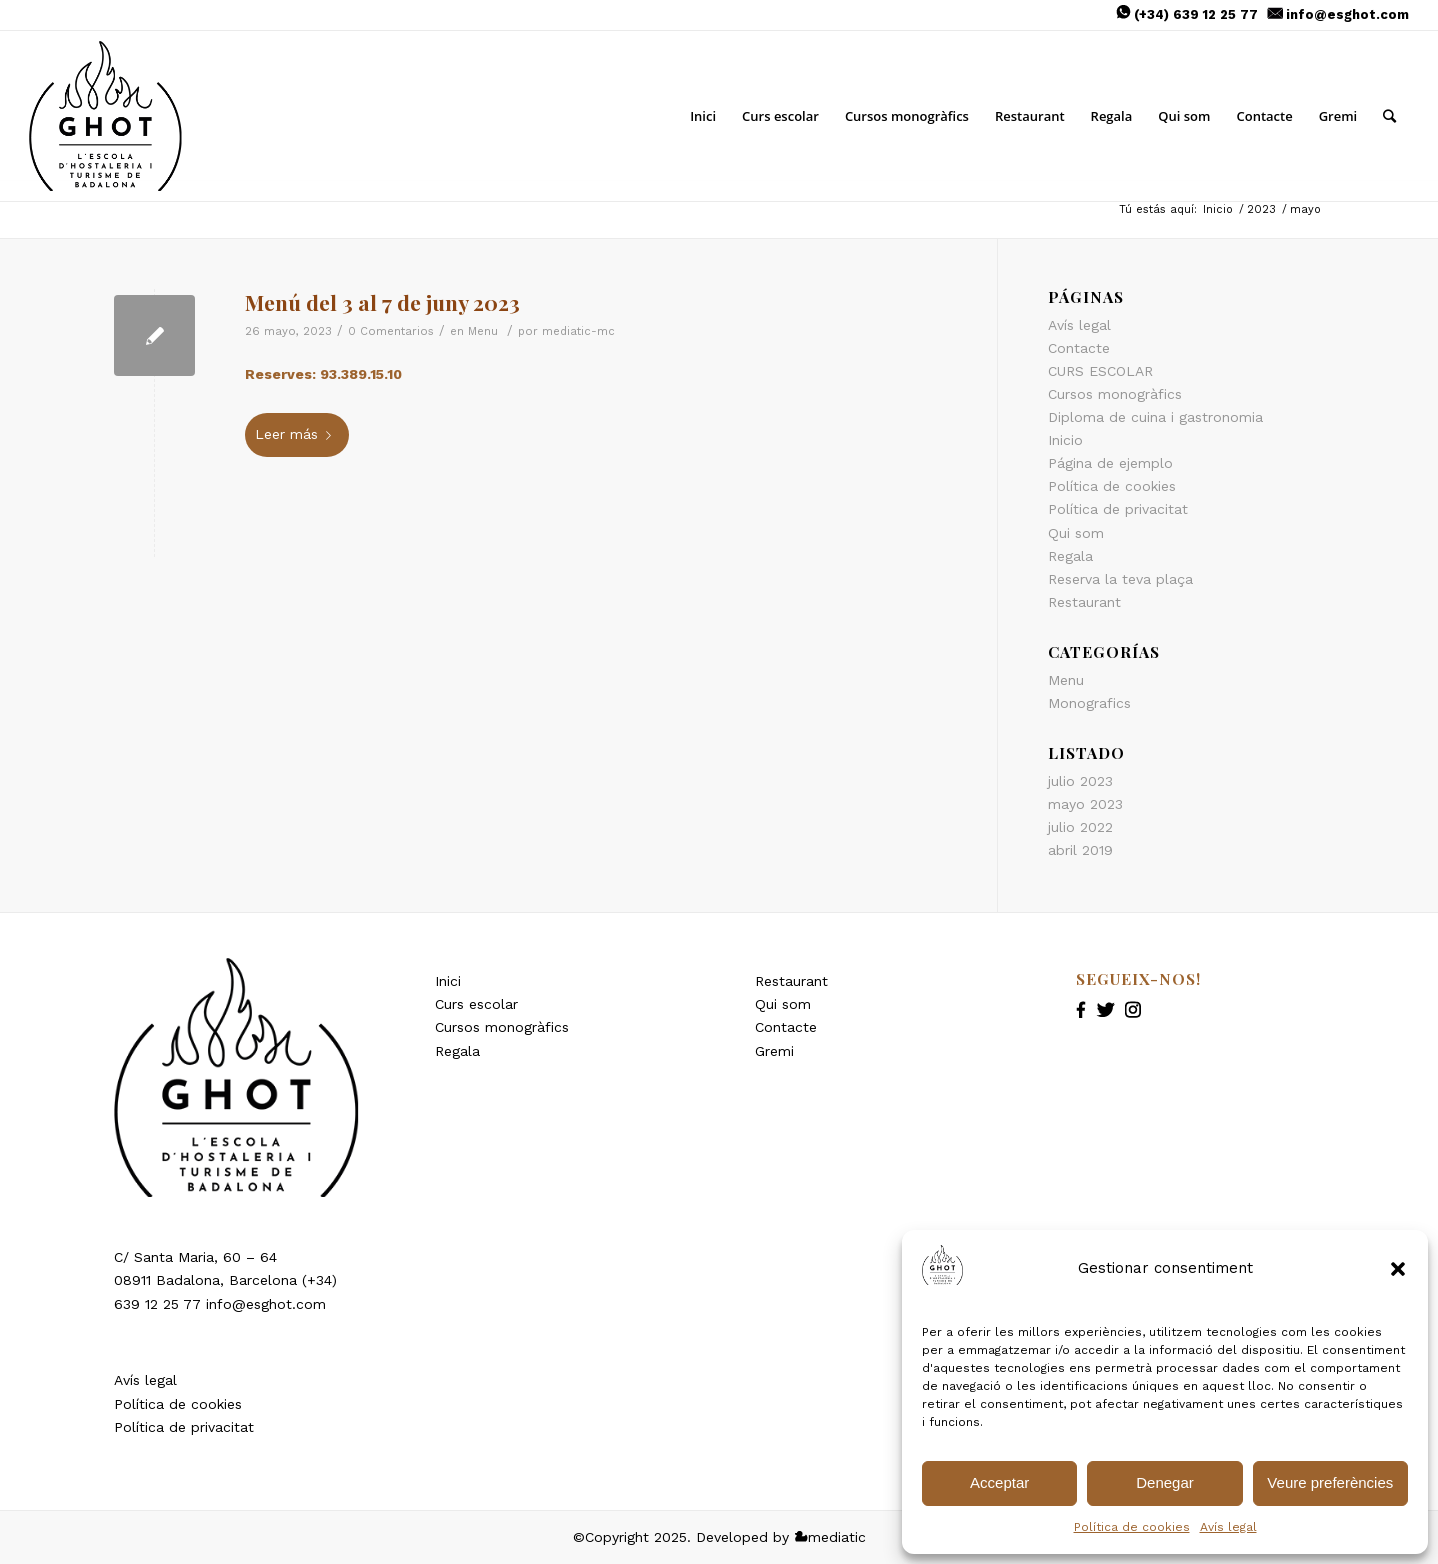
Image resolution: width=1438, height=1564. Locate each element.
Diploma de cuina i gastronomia (1155, 417)
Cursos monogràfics (1115, 394)
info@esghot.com (1347, 14)
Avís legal (145, 1380)
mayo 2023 (1085, 804)
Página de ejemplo (1110, 463)
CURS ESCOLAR (1100, 371)
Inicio (1218, 209)
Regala (1070, 556)
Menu (483, 331)
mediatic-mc (578, 331)
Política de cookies (1132, 1527)
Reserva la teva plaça (1120, 579)
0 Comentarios (391, 331)
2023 (1261, 209)
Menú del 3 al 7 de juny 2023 (382, 302)
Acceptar (999, 1482)
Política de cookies (178, 1404)
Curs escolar (476, 1004)
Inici (448, 981)
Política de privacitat (1118, 509)
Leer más (297, 434)
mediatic (830, 1537)
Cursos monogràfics (502, 1027)
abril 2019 (1080, 850)
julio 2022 (1080, 827)
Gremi (774, 1051)
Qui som (1076, 533)
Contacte (1079, 348)
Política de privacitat (184, 1427)
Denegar (1165, 1482)
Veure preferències (1330, 1482)
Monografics (1089, 703)
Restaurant (1084, 602)
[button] (1398, 1269)
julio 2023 (1080, 781)
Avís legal (1228, 1527)
